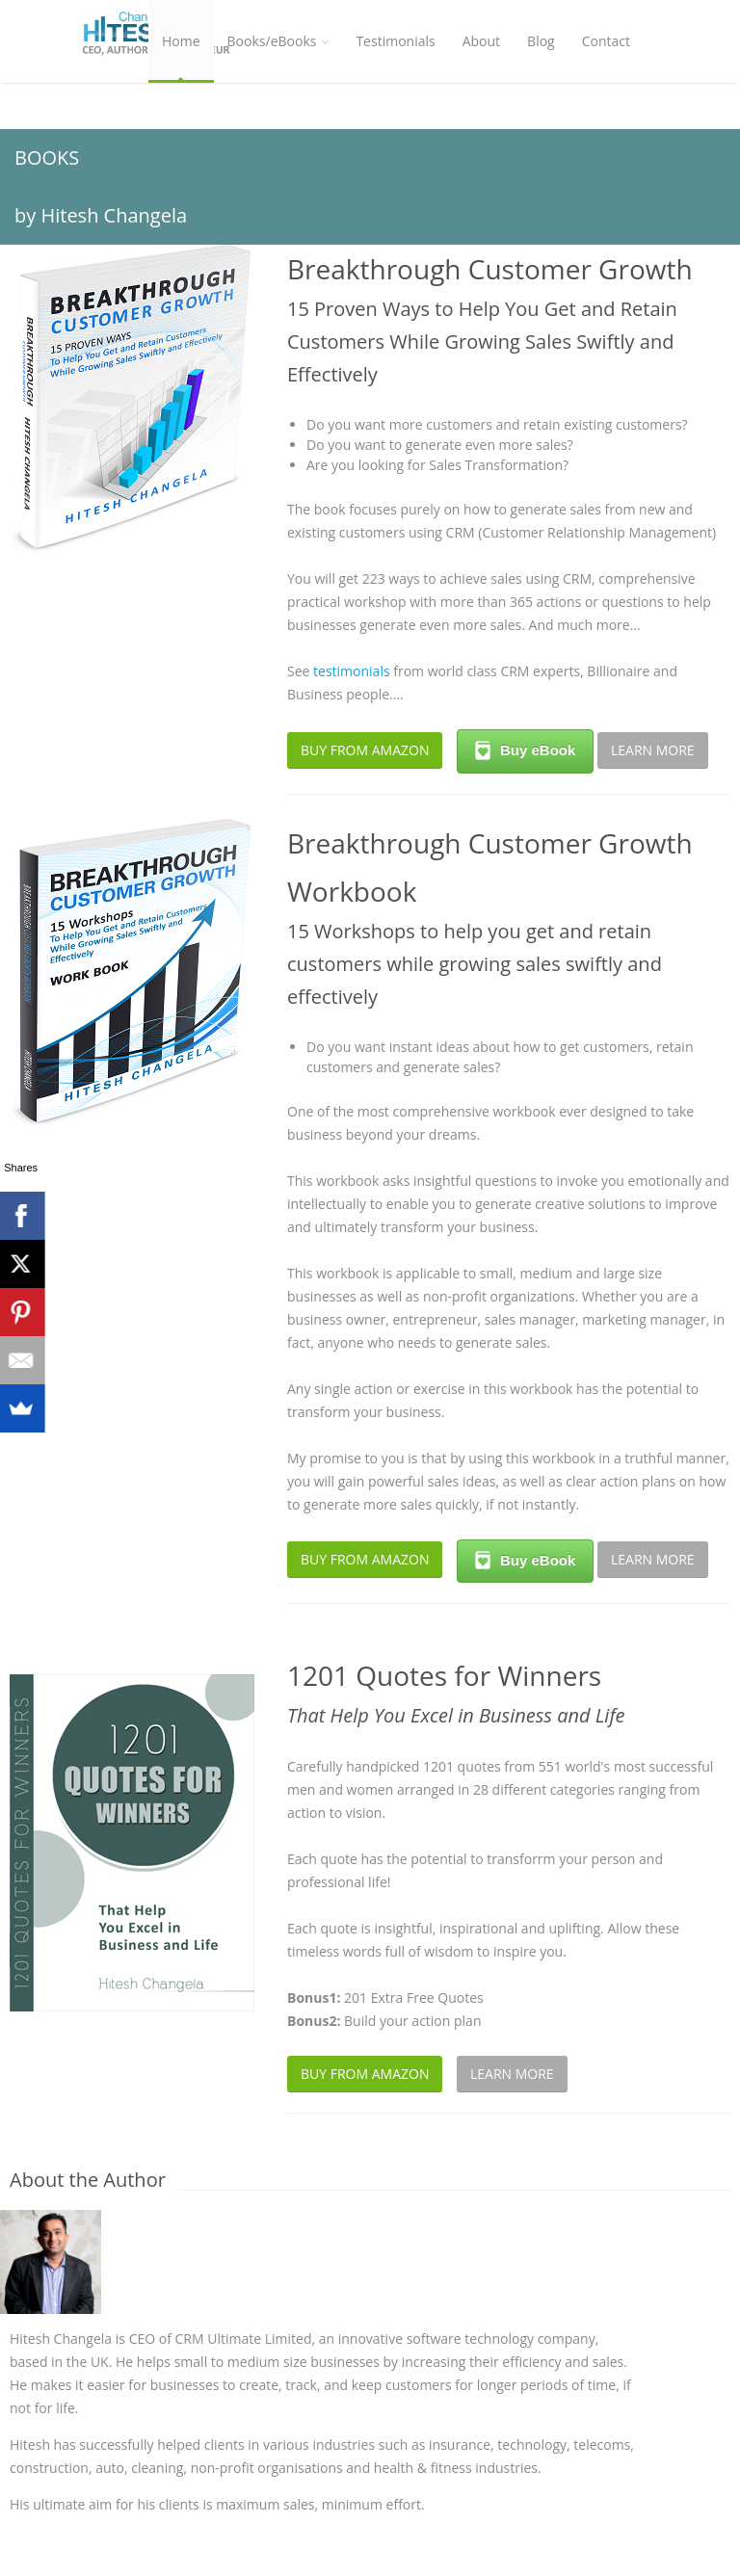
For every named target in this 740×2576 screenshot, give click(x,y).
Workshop (194, 124)
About (481, 41)
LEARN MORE (653, 750)
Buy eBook (525, 750)
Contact (606, 41)
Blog (541, 41)
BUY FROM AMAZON (365, 750)
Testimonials (395, 41)
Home (181, 41)
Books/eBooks (278, 41)
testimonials (351, 671)
